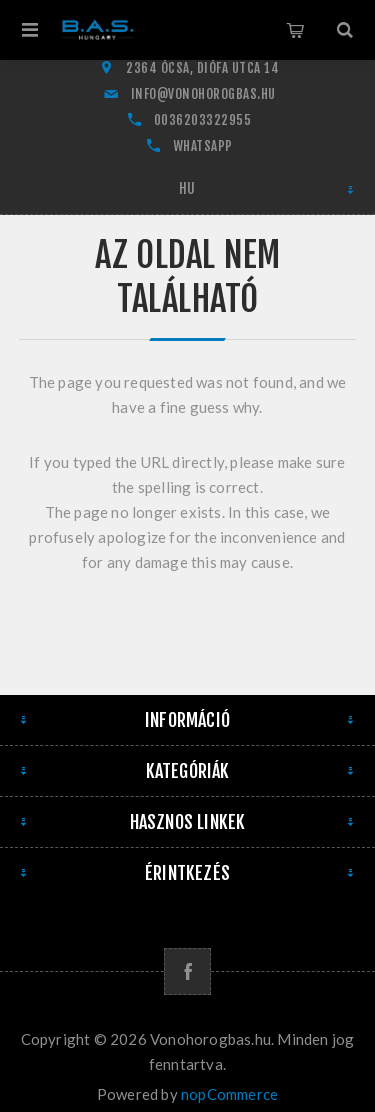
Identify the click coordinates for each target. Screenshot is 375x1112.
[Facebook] (187, 971)
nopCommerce (229, 1094)
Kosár (295, 30)
